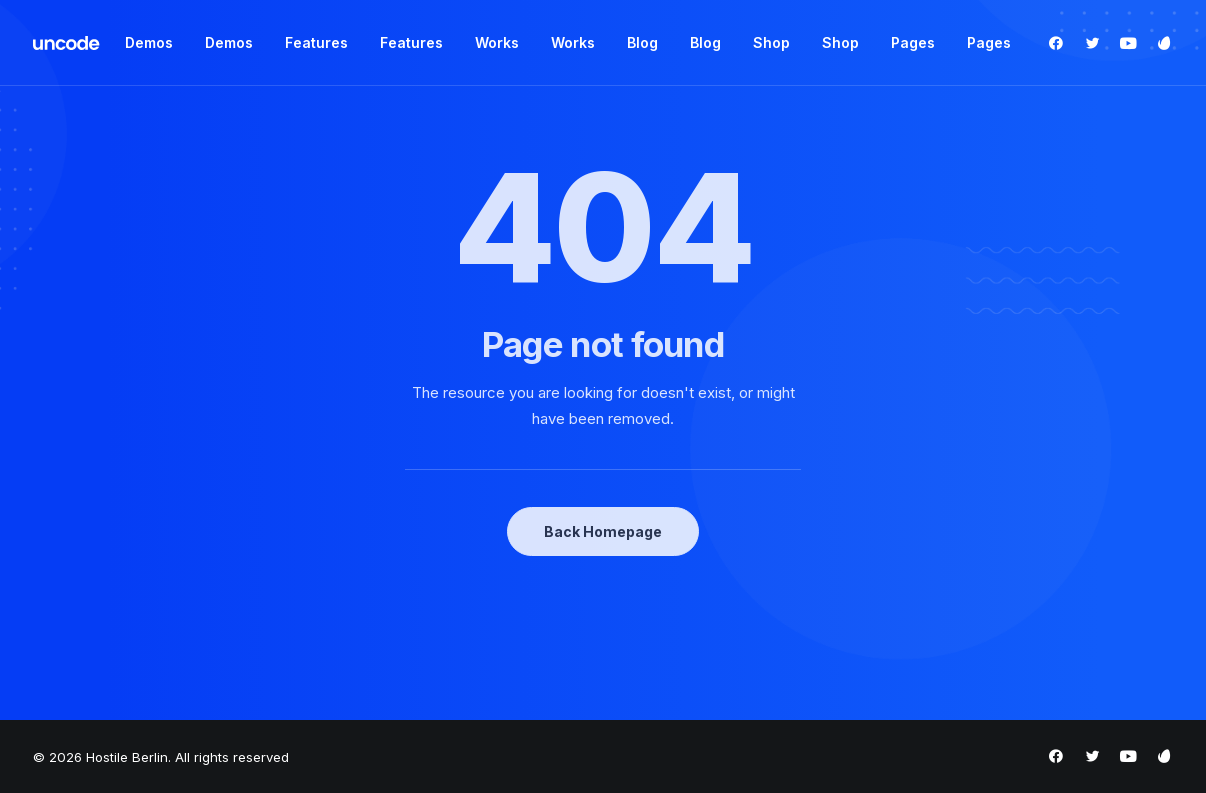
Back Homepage (603, 531)
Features (316, 42)
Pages (913, 42)
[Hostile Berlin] (67, 43)
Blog (642, 42)
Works (497, 42)
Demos (149, 42)
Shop (771, 42)
